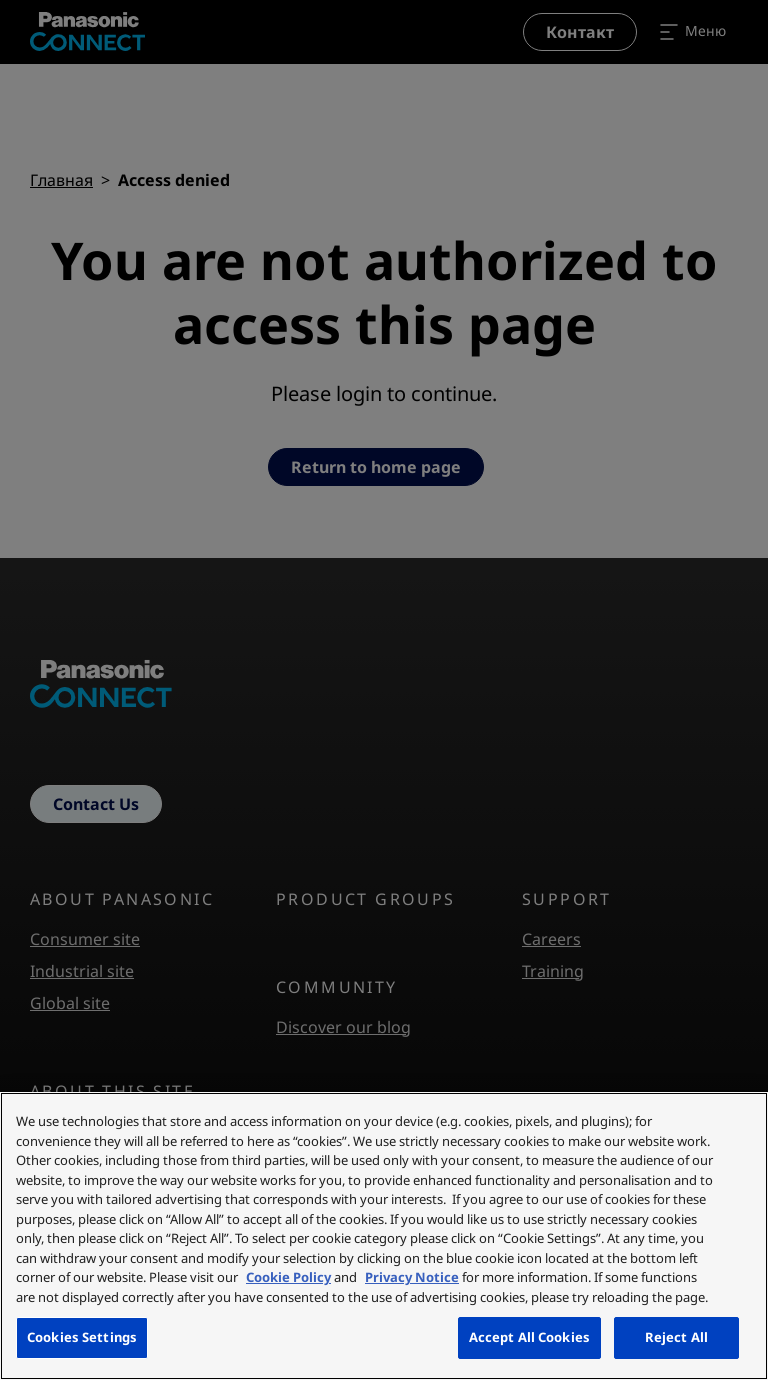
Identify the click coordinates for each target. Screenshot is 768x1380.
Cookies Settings (82, 1337)
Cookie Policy (288, 1277)
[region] (384, 1236)
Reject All (676, 1337)
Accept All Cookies (529, 1337)
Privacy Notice (412, 1277)
